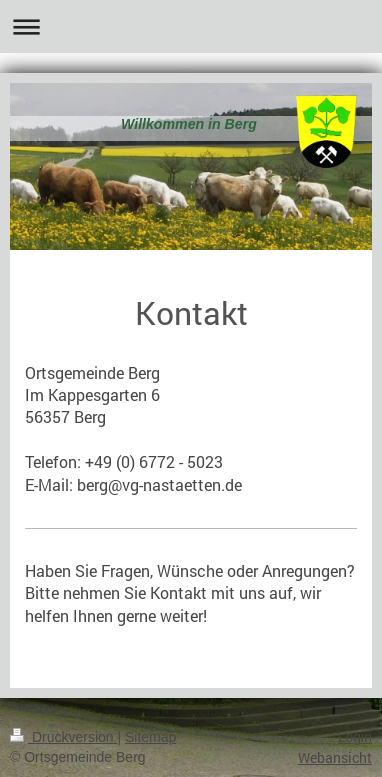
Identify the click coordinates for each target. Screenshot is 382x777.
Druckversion (63, 737)
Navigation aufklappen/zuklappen (191, 26)
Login (355, 737)
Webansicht (335, 757)
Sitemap (150, 737)
